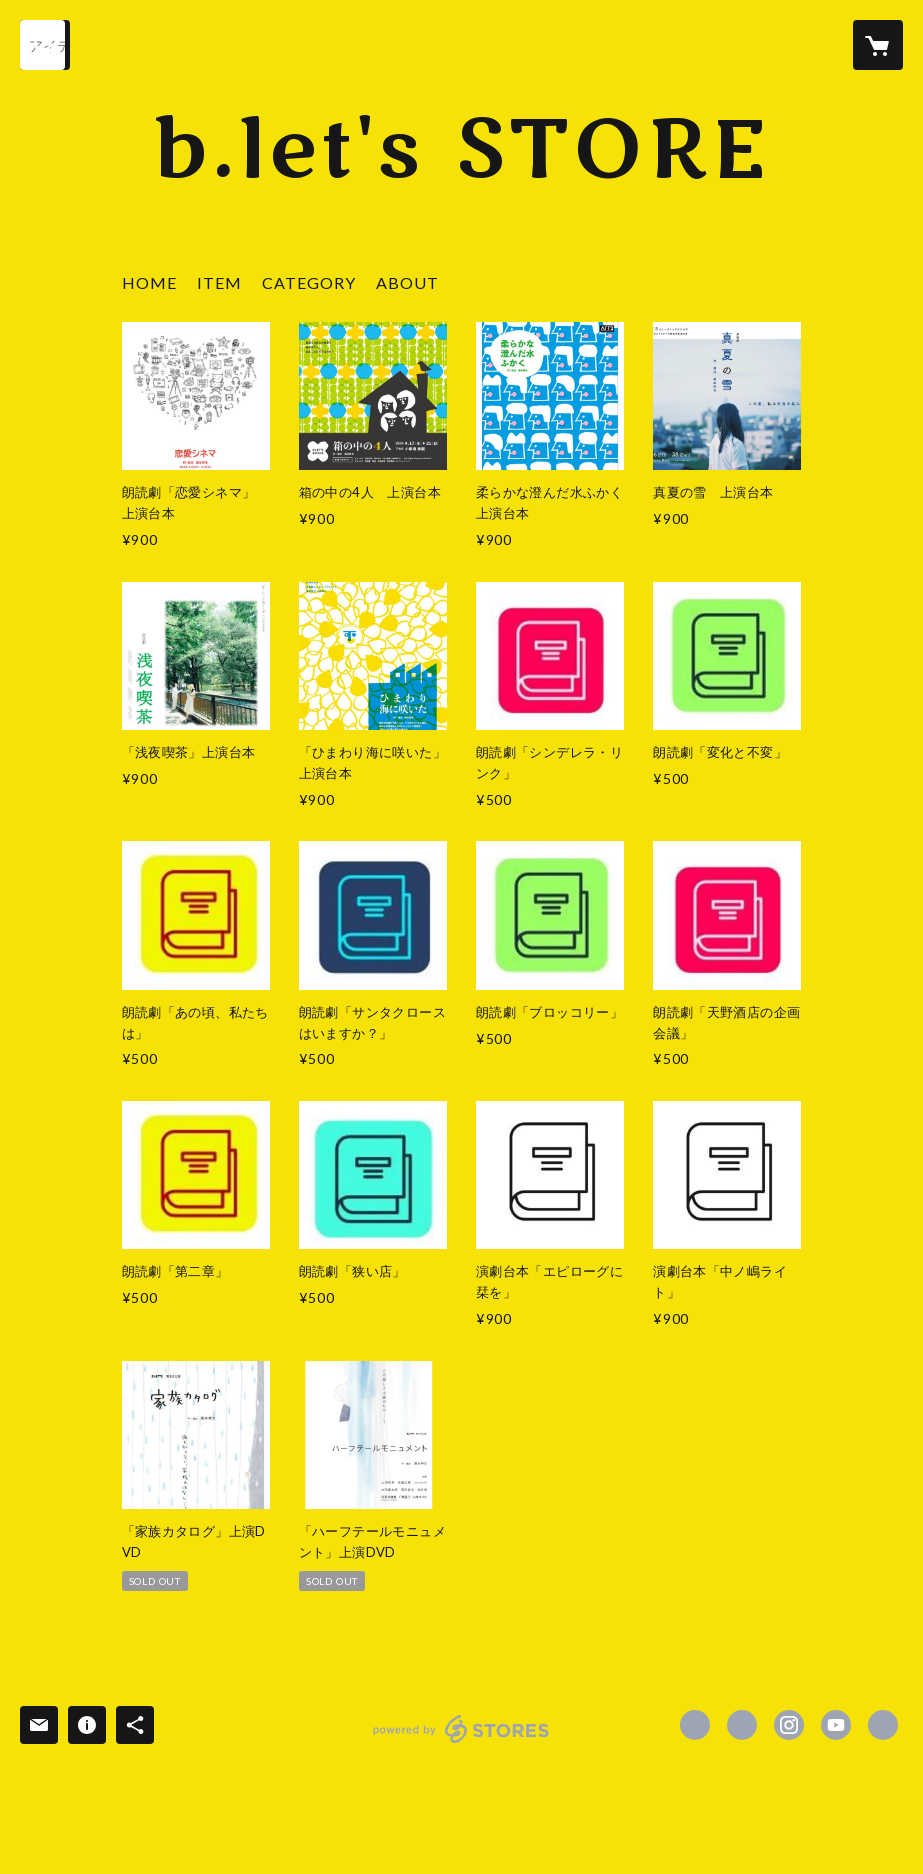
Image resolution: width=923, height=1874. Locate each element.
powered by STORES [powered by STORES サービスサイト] (461, 1742)
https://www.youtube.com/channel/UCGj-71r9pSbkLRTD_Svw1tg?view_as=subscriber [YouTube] (836, 1725)
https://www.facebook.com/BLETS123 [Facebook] (695, 1725)
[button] (309, 287)
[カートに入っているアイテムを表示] (878, 45)
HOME (149, 282)
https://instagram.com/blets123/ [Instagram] (789, 1725)
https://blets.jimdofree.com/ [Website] (883, 1725)
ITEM (219, 282)
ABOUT (407, 282)
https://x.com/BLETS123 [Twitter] (742, 1725)
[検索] (45, 45)
